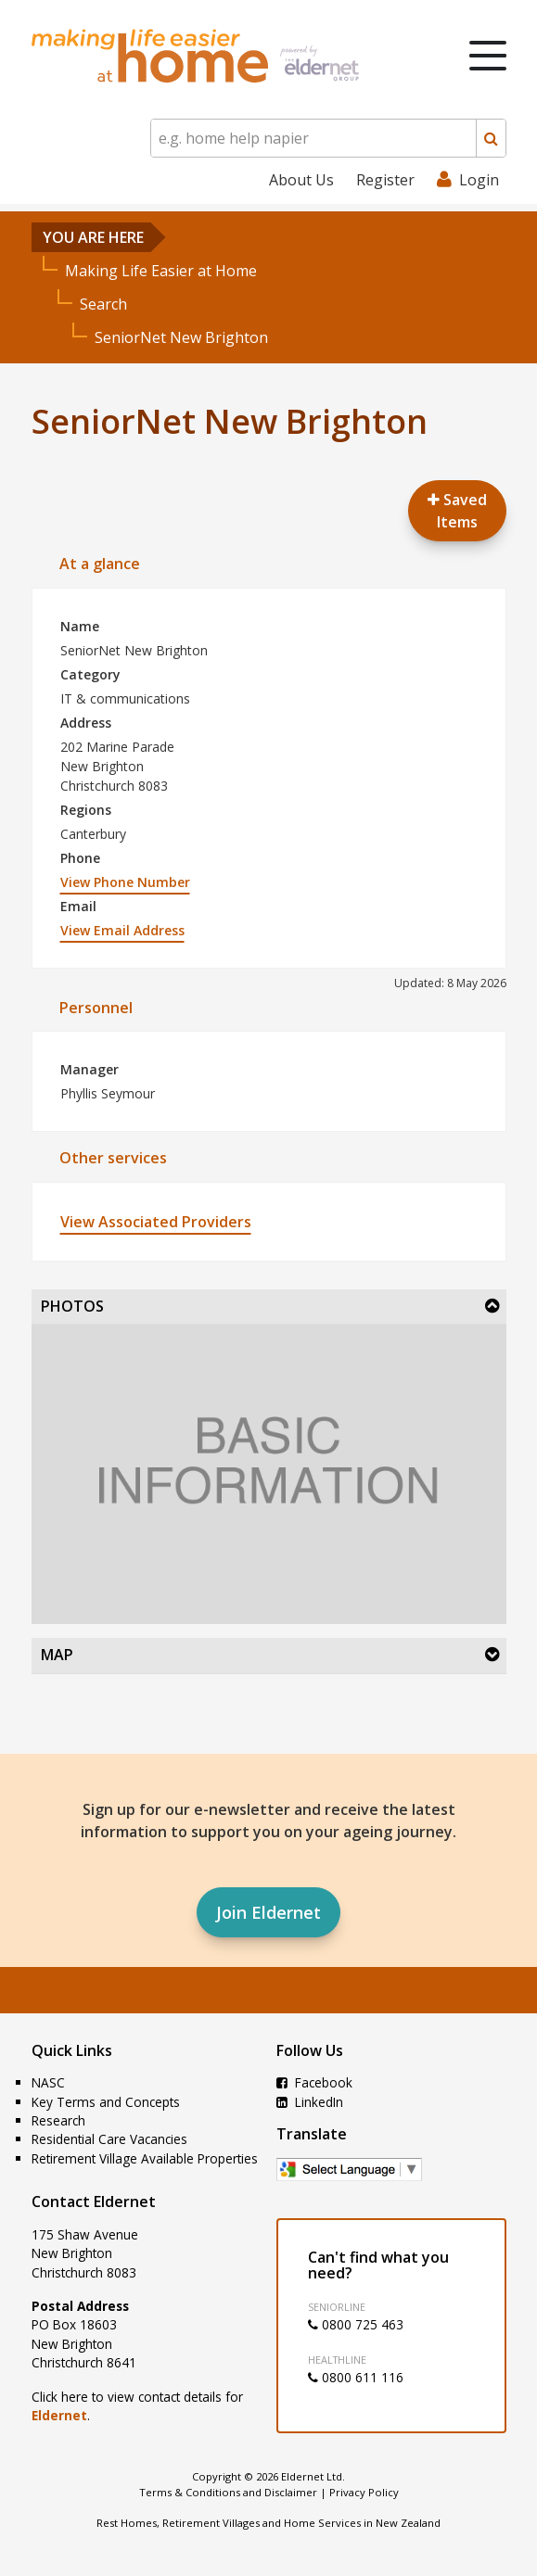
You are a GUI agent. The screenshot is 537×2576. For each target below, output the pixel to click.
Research (58, 2120)
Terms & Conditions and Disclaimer (228, 2492)
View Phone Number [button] (125, 882)
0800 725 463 (355, 2324)
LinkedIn (309, 2102)
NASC (48, 2082)
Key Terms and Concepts (106, 2102)
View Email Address (122, 930)
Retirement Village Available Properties (145, 2158)
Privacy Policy (364, 2492)
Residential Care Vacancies (109, 2139)
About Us (301, 180)
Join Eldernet (268, 1912)
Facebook (314, 2082)
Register (385, 180)
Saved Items (457, 510)
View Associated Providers (155, 1222)
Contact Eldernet (94, 2201)
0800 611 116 (355, 2377)
